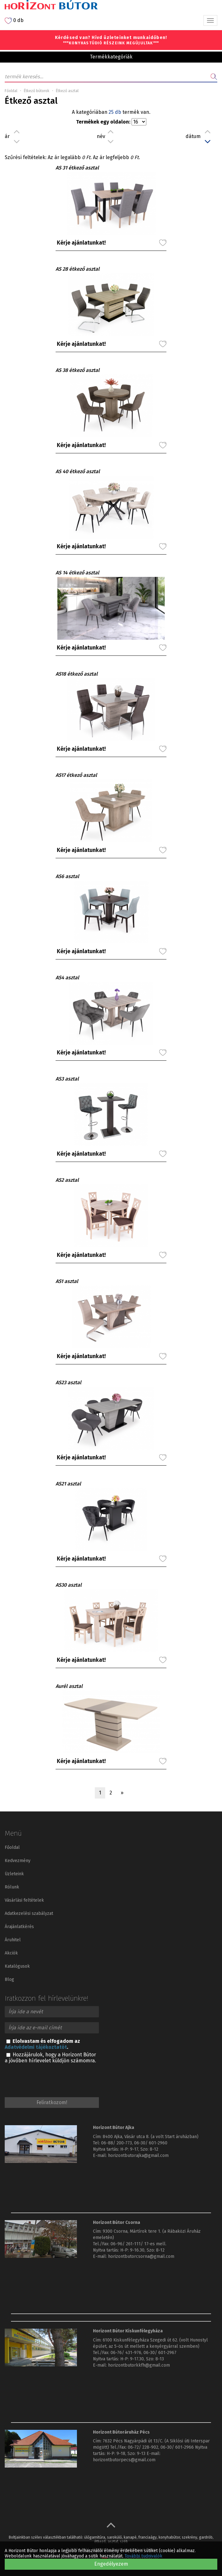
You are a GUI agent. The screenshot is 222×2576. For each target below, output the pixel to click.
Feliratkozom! (51, 2102)
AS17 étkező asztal (76, 775)
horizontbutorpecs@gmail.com (124, 2460)
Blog (9, 1979)
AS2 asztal (67, 1180)
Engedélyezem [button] (111, 2564)
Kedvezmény (17, 1860)
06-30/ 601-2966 (177, 2447)
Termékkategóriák (111, 57)
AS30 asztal (69, 1585)
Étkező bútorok (36, 91)
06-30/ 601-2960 (150, 2143)
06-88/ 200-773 (116, 2143)
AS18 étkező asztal (77, 674)
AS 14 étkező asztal (77, 573)
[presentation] (52, 2079)
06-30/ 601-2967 (159, 2352)
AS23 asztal (68, 1382)
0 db (14, 20)
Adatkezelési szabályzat (29, 1913)
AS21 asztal (68, 1484)
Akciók (11, 1953)
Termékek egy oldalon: (103, 122)
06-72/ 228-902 (143, 2447)
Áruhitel (13, 1940)
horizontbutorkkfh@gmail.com (139, 2365)
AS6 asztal (67, 876)
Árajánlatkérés (19, 1926)
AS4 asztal (67, 978)
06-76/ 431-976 (126, 2352)
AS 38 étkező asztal (78, 370)
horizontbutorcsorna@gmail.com (141, 2256)
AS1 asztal (67, 1281)
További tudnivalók (143, 2556)
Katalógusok (17, 1966)
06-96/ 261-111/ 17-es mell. (138, 2244)
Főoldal (11, 91)
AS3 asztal (67, 1079)
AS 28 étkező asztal (78, 269)
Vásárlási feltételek (24, 1900)
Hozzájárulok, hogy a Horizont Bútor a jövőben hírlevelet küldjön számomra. (50, 2058)
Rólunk (12, 1887)
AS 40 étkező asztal (78, 471)
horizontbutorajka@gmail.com (138, 2155)
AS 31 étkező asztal (77, 168)
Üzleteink (14, 1874)
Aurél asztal (69, 1686)
